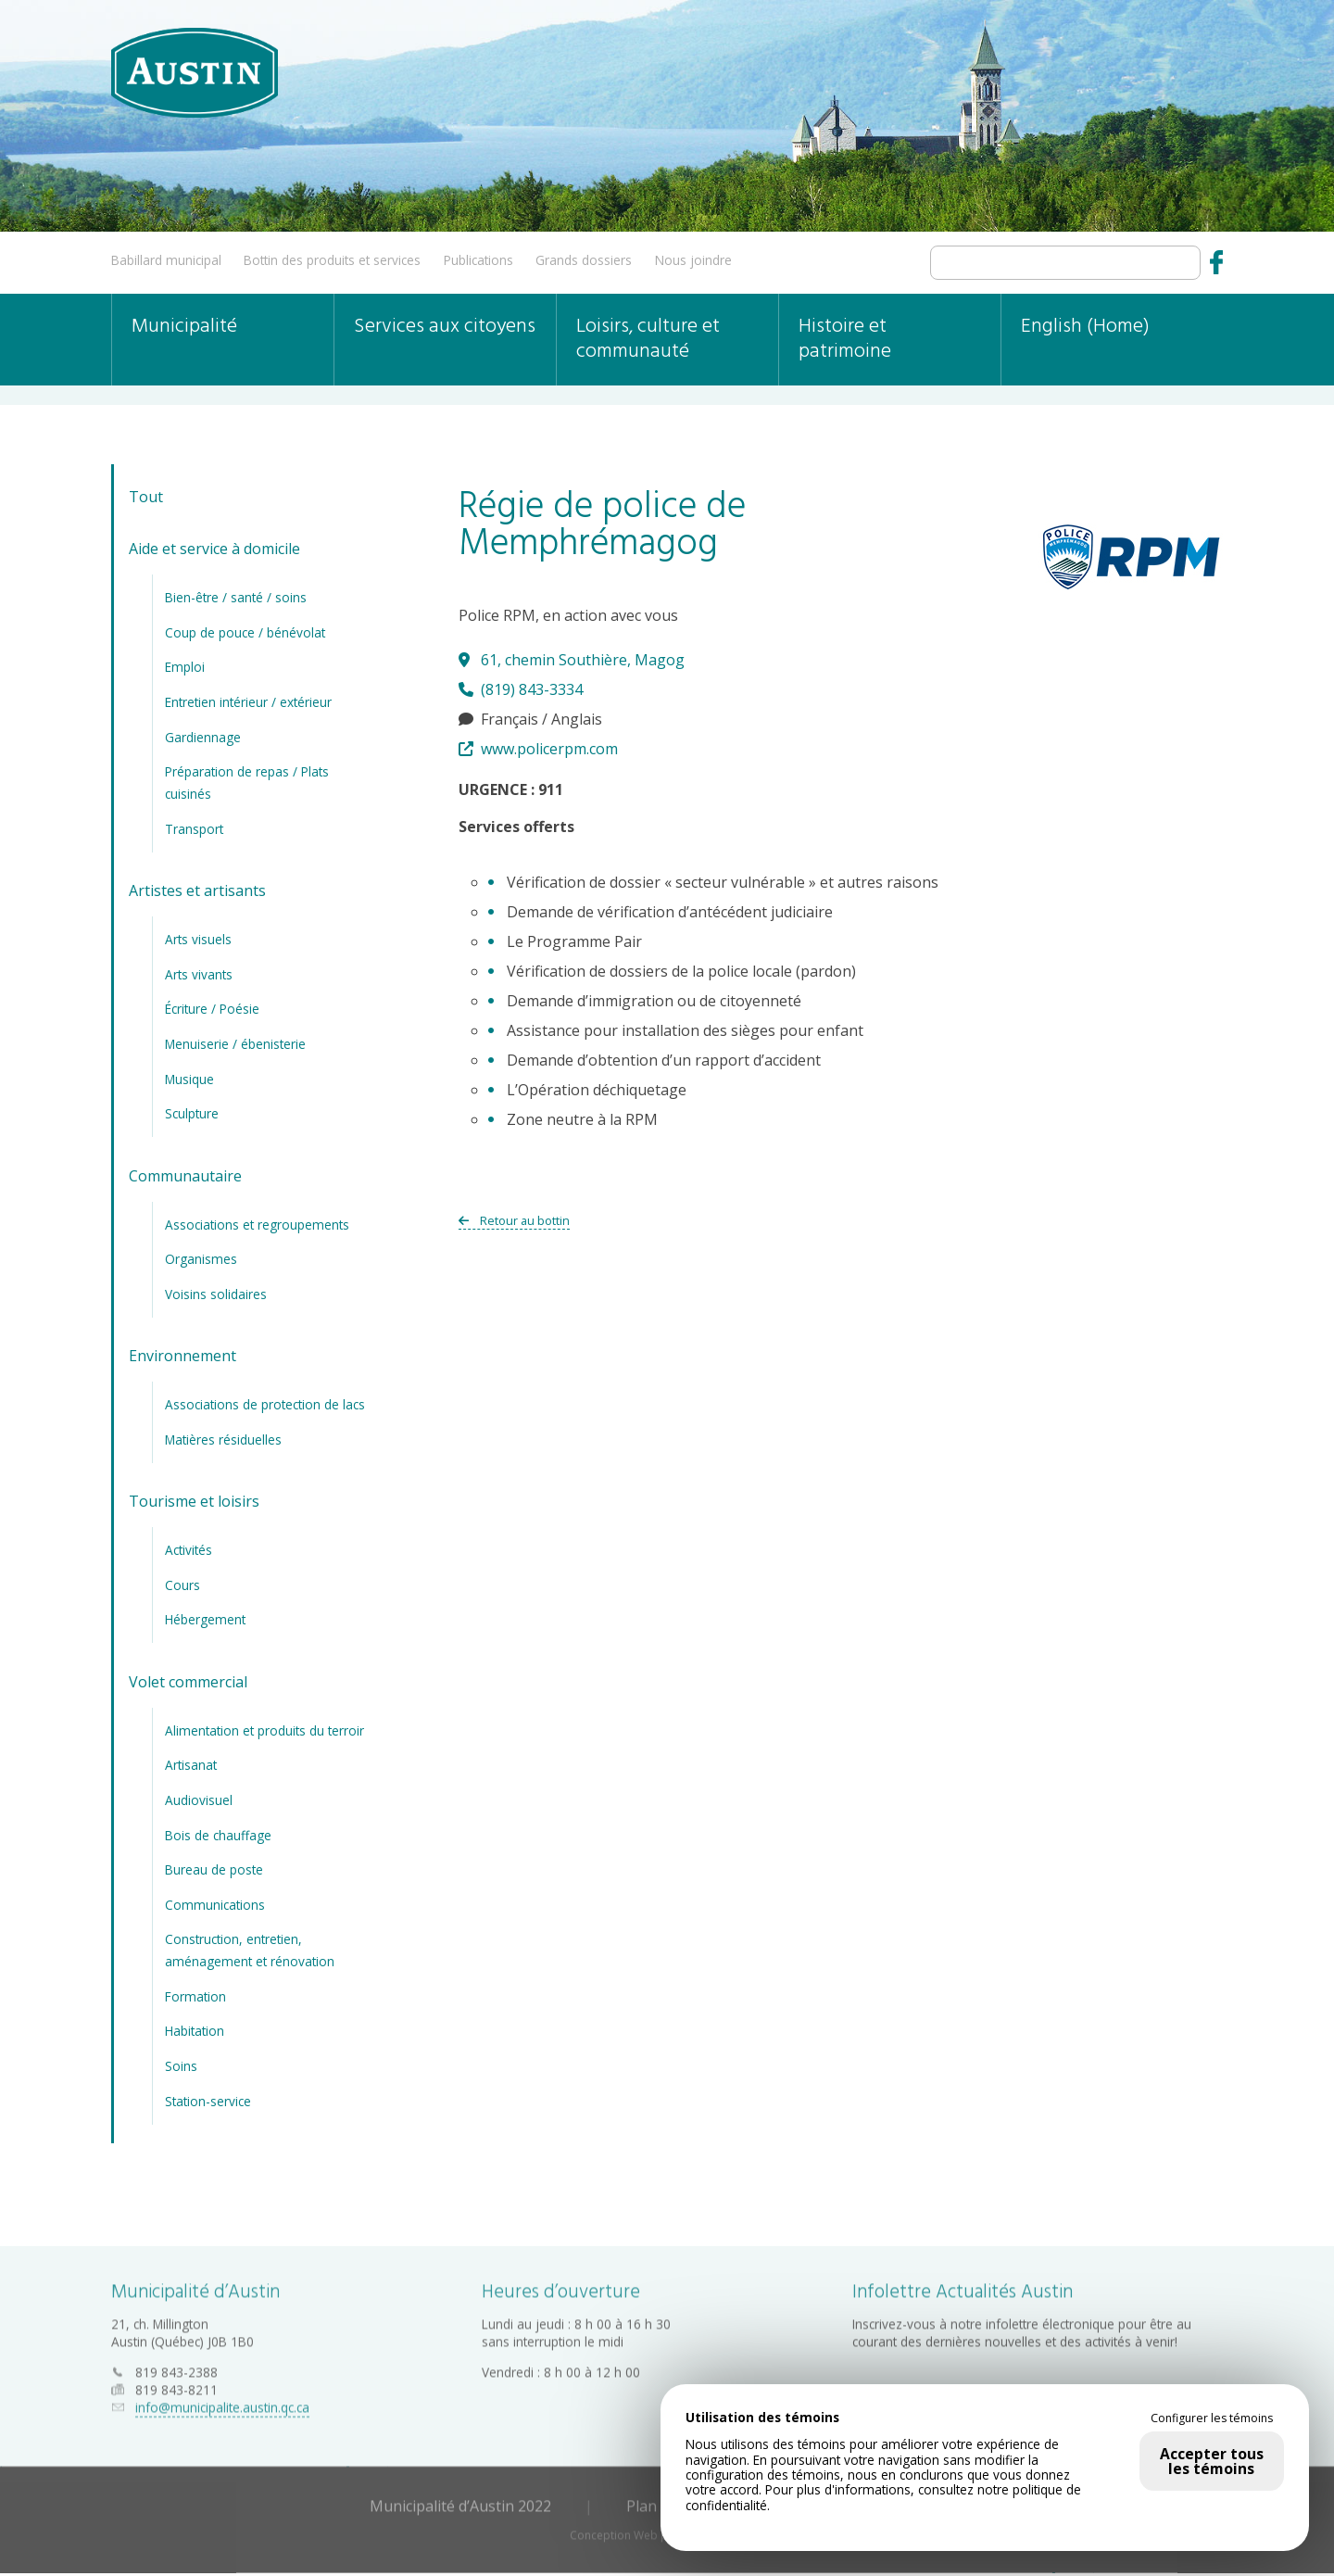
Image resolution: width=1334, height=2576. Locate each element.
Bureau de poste (214, 1869)
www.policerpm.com (538, 749)
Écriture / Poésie (212, 1008)
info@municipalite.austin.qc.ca (222, 2402)
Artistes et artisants (197, 890)
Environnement (182, 1355)
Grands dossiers (583, 260)
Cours (182, 1585)
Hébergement (205, 1619)
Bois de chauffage (218, 1835)
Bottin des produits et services (332, 260)
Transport (194, 829)
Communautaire (185, 1176)
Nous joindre (693, 260)
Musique (189, 1079)
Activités (188, 1550)
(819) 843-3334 (521, 689)
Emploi (185, 667)
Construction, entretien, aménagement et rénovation (249, 1950)
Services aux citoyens (444, 326)
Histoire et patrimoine (845, 339)
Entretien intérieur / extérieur (248, 702)
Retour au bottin (514, 1220)
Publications (478, 260)
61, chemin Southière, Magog (572, 660)
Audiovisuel (199, 1800)
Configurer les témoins (1212, 2418)
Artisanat (191, 1765)
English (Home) (1085, 326)
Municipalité (184, 326)
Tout (146, 496)
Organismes (201, 1259)
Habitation (194, 2030)
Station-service (208, 2101)
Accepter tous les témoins (1212, 2461)
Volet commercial (188, 1682)
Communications (215, 1904)
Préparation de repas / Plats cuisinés (247, 782)
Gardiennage (203, 737)
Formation (195, 1996)
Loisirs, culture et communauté (648, 339)
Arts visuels (198, 939)
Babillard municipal (166, 260)
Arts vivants (199, 974)
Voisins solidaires (216, 1294)
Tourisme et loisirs (194, 1501)
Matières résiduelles (223, 1439)
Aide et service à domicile (214, 548)
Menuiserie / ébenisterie (235, 1044)
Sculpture (192, 1113)
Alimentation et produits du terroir (264, 1730)
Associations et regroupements (257, 1224)
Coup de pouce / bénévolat (245, 632)
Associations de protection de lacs (265, 1404)
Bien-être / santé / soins (236, 597)
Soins (181, 2066)
